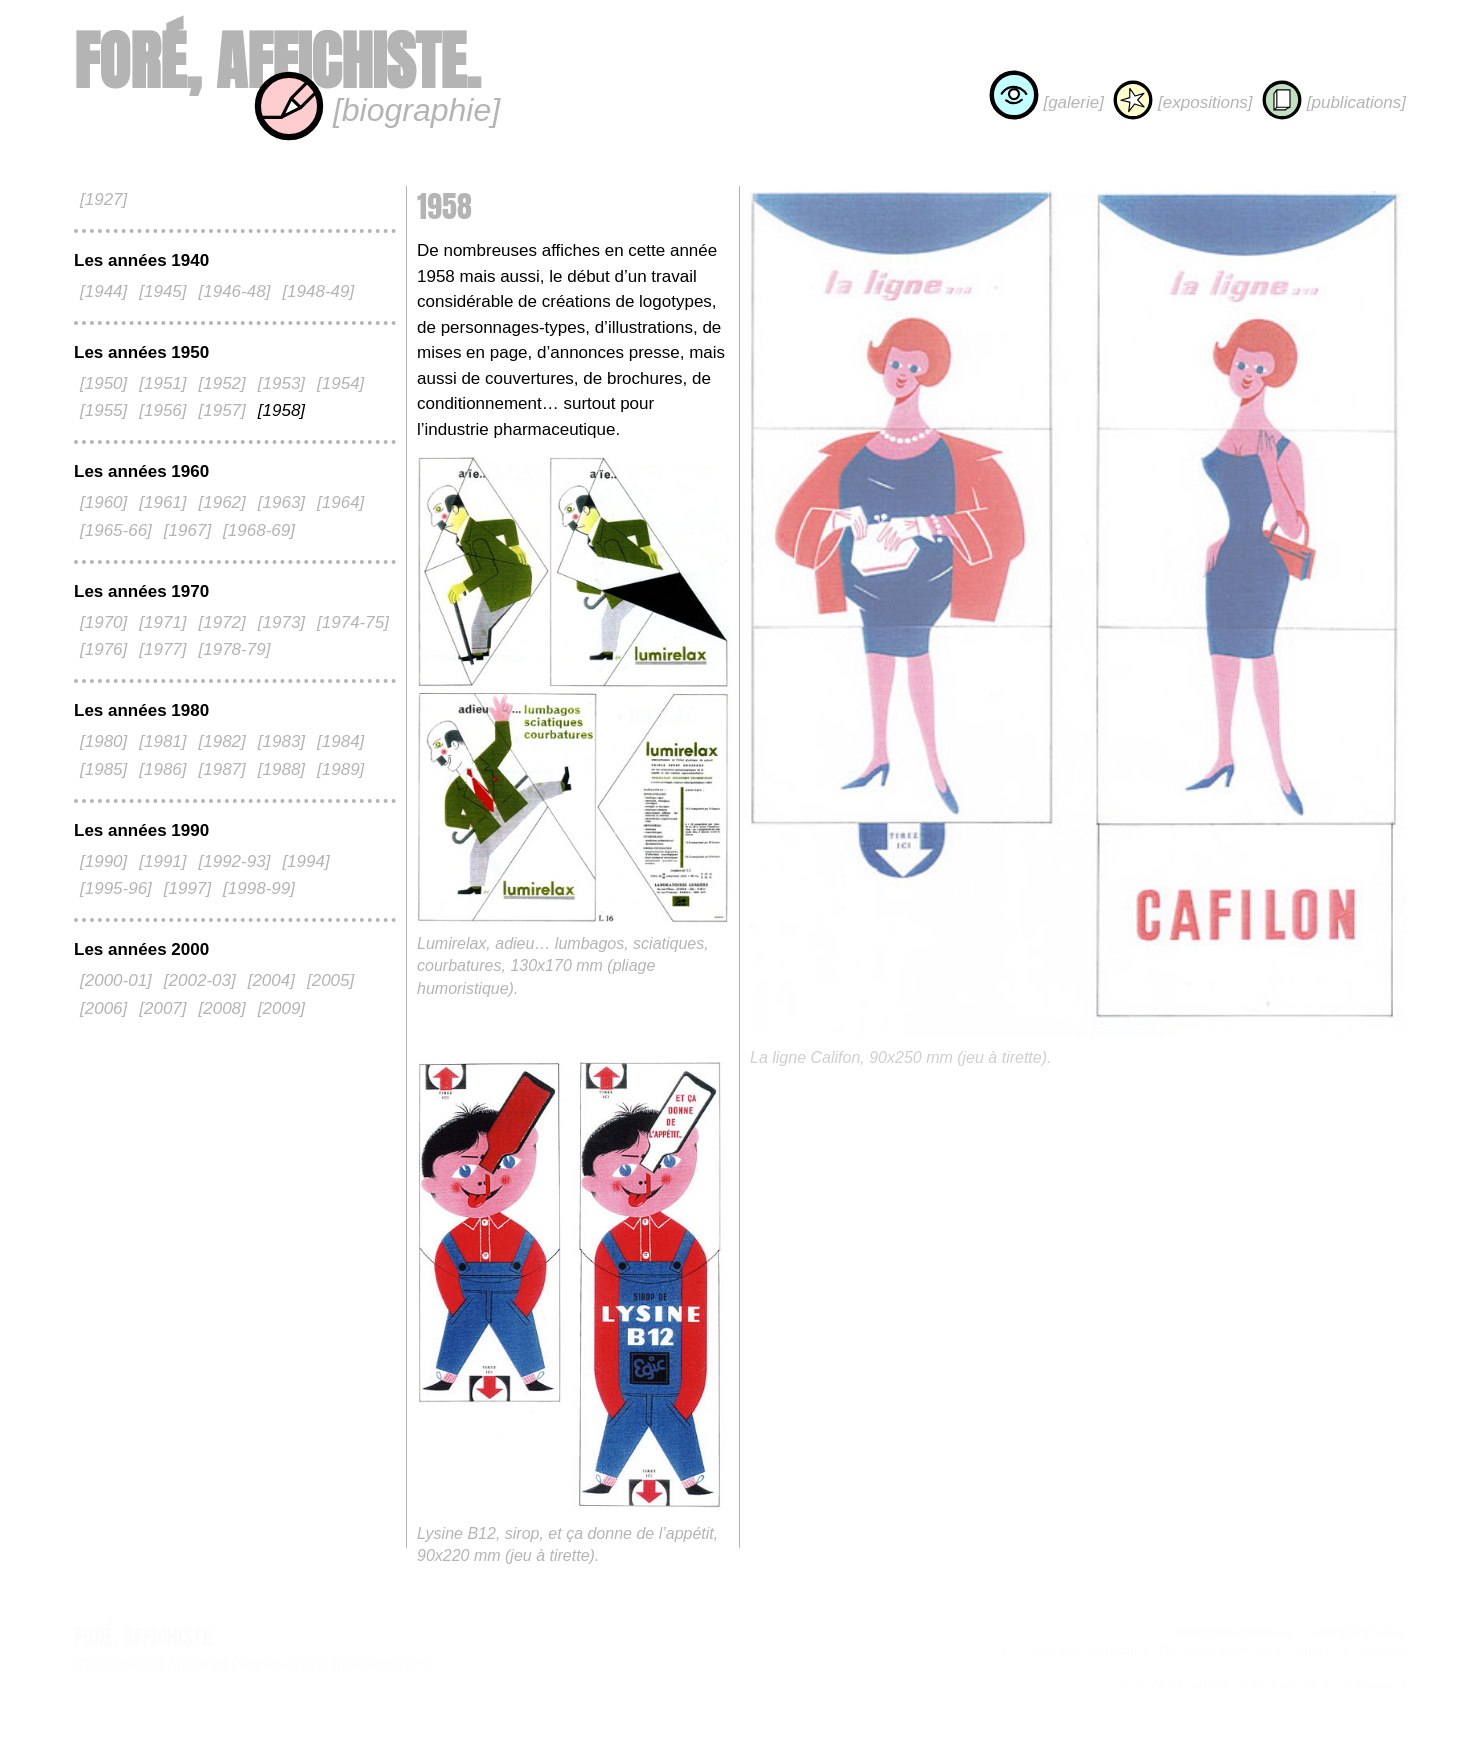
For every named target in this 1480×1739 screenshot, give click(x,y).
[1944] (103, 291)
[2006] (103, 1008)
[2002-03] (200, 980)
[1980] (103, 741)
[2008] (222, 1008)
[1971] (162, 622)
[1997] (187, 888)
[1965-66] (116, 530)
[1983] (281, 741)
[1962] (222, 502)
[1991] (162, 861)
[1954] (340, 383)
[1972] (222, 622)
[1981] (162, 741)
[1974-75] (353, 622)
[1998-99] (259, 888)
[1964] (340, 502)
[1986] (162, 769)
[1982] (222, 741)
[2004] (271, 980)
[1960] (103, 502)
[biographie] (377, 110)
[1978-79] (235, 649)
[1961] (162, 502)
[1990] (103, 861)
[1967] (187, 530)
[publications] (1334, 102)
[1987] (222, 769)
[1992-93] (235, 861)
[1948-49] (318, 291)
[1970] (103, 622)
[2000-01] (116, 980)
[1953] (281, 383)
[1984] (340, 741)
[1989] (340, 769)
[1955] (103, 410)
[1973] (281, 622)
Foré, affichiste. (277, 61)
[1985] (103, 769)
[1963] (281, 502)
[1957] (222, 410)
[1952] (222, 383)
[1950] (103, 383)
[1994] (305, 861)
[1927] (103, 199)
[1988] (281, 769)
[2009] (281, 1008)
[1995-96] (116, 888)
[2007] (162, 1008)
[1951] (162, 383)
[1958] (281, 410)
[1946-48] (235, 291)
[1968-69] (259, 530)
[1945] (162, 291)
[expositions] (1182, 102)
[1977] (162, 649)
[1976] (103, 649)
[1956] (162, 410)
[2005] (330, 980)
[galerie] (1046, 102)
